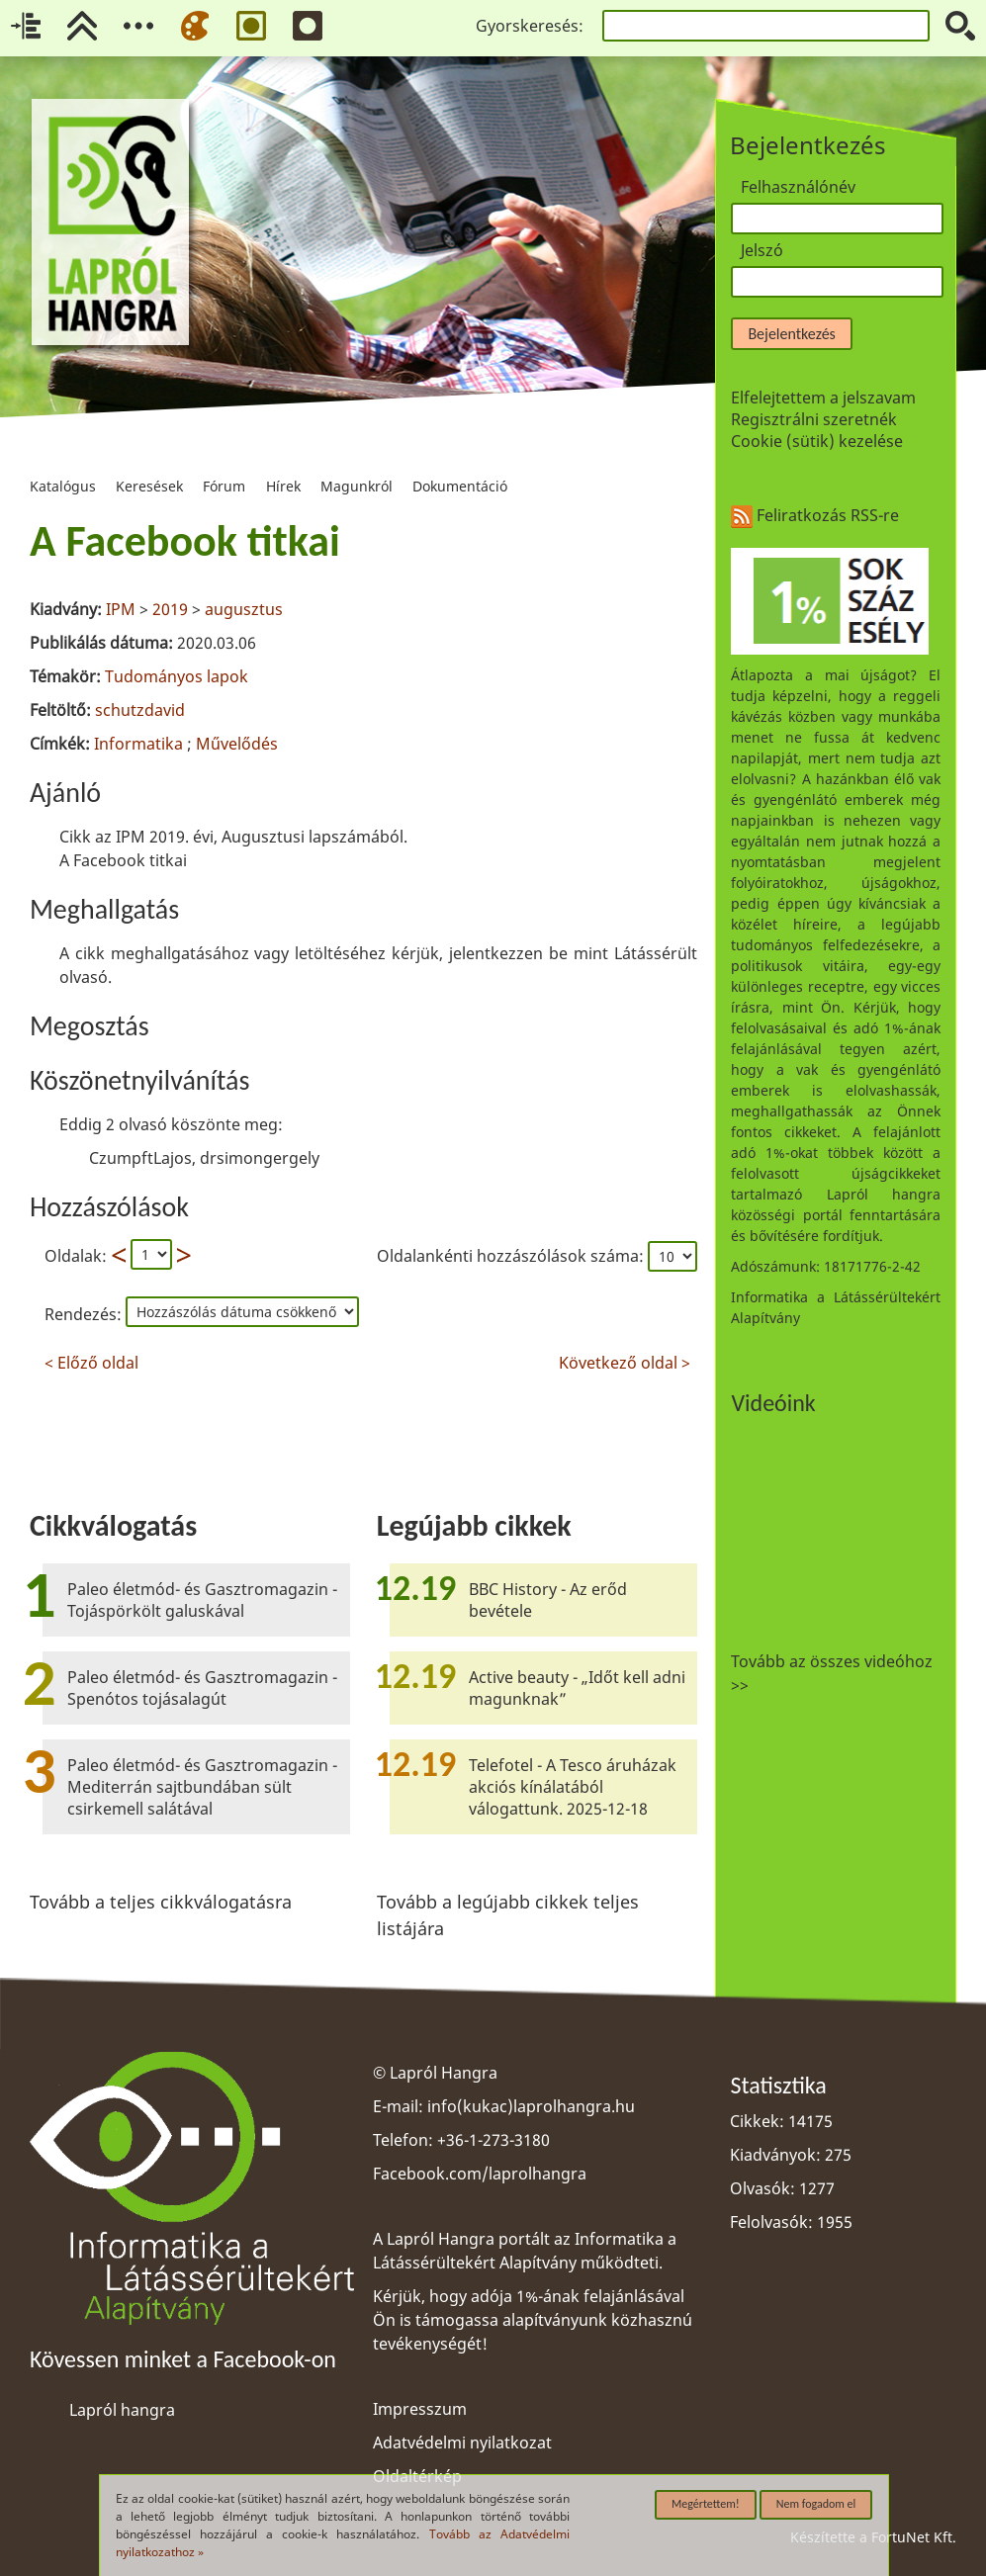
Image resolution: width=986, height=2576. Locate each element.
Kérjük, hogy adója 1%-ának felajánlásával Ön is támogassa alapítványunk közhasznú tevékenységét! (532, 2319)
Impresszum (420, 2409)
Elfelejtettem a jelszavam (823, 397)
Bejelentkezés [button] (791, 333)
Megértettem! (706, 2504)
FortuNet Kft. (913, 2537)
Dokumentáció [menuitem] (459, 461)
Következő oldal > (624, 1360)
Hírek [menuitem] (283, 461)
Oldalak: (76, 1256)
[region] (363, 941)
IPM (120, 609)
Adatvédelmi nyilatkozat (462, 2442)
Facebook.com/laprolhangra (479, 2173)
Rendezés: (85, 1314)
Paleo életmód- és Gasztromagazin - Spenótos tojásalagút (202, 1688)
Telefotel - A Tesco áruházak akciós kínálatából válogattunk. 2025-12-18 (572, 1787)
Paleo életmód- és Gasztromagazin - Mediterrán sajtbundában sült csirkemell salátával (202, 1787)
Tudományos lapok (176, 676)
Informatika (138, 744)
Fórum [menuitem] (224, 461)
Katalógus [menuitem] (63, 461)
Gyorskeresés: (529, 26)
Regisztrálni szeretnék (814, 419)
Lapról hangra (122, 2410)
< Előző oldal (91, 1360)
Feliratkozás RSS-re (815, 515)
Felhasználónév (798, 187)
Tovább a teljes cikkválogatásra (161, 1901)
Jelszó (762, 250)
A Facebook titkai (185, 541)
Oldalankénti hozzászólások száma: (512, 1256)
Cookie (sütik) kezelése (817, 441)
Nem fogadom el (816, 2504)
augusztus (244, 609)
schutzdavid (140, 710)
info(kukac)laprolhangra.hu (531, 2106)
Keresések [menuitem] (149, 461)
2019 (170, 609)
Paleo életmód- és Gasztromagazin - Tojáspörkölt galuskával (202, 1600)
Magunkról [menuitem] (356, 461)
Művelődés (237, 744)
